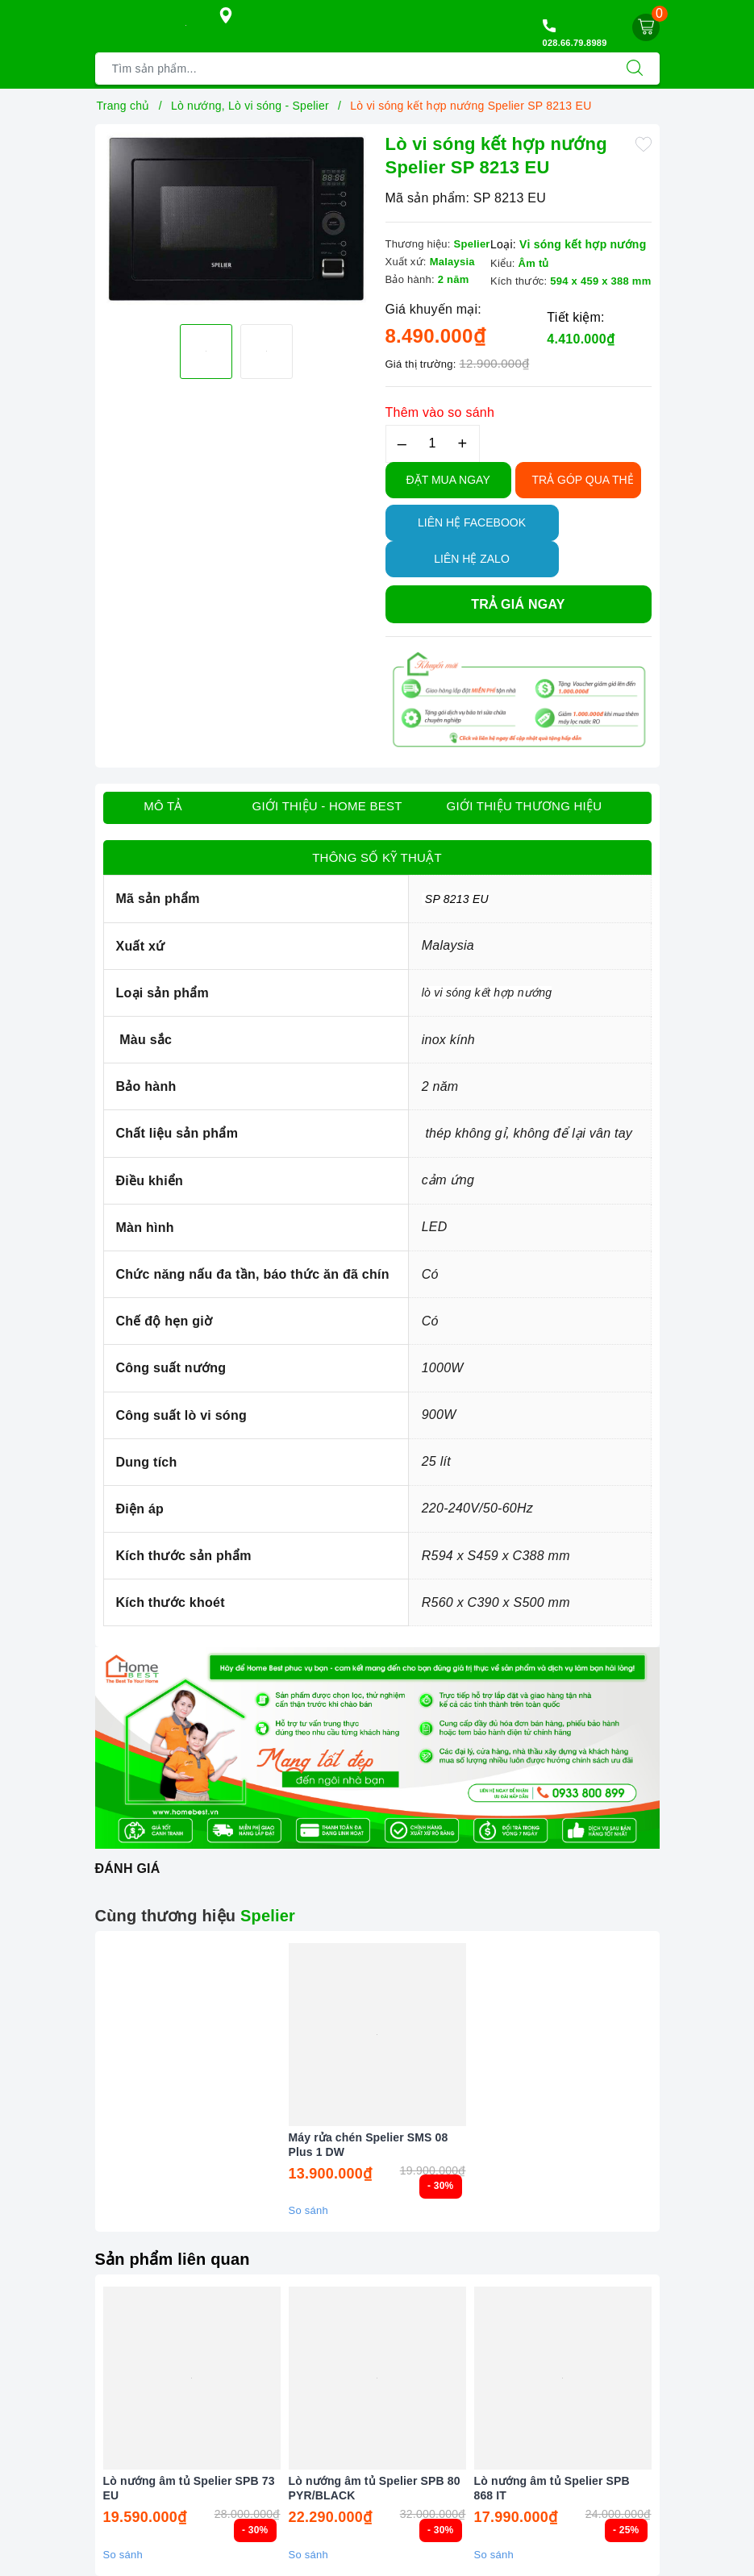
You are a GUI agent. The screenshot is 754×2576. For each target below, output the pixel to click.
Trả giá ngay (517, 604)
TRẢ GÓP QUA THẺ (583, 479)
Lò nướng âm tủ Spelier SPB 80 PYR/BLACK (374, 2488)
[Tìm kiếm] (635, 68)
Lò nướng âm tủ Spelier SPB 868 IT (552, 2488)
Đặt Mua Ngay (448, 479)
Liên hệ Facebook (472, 522)
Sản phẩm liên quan (172, 2259)
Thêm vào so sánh (440, 412)
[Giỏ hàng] (646, 27)
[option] (236, 218)
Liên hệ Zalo (472, 558)
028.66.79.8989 (575, 43)
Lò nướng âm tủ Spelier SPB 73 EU (189, 2488)
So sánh (308, 2210)
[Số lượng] (433, 444)
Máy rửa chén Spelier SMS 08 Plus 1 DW (368, 2144)
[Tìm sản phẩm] (352, 68)
